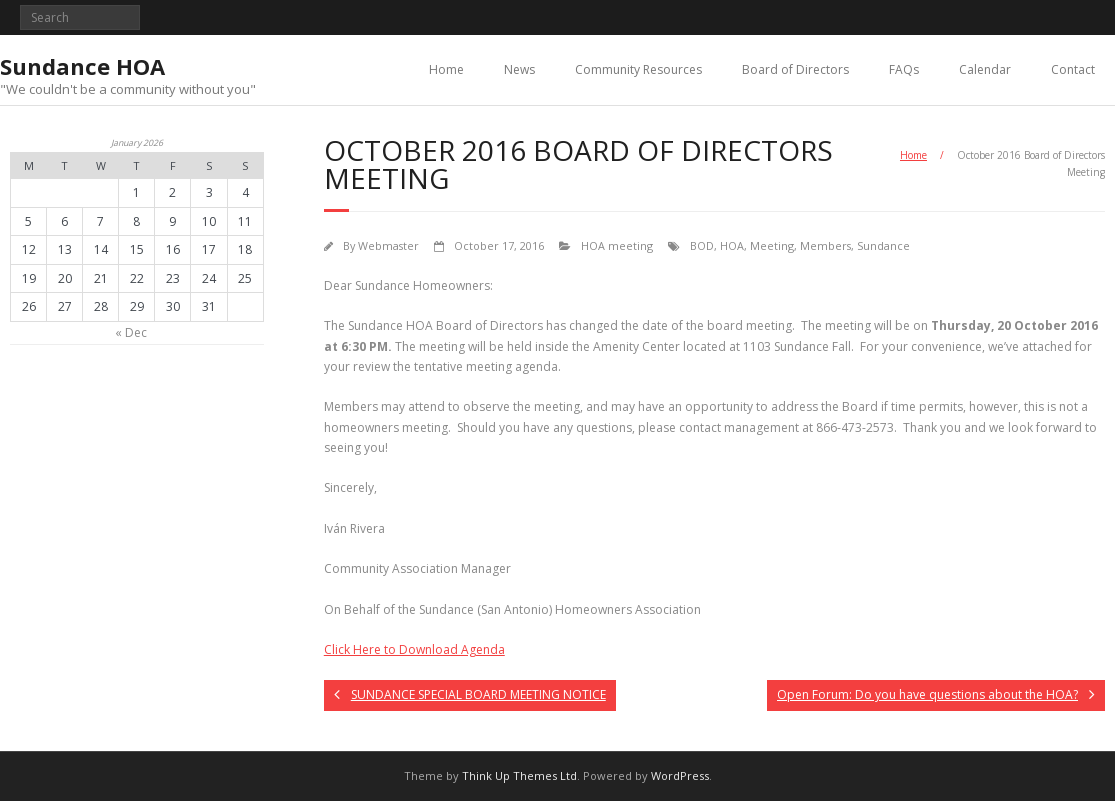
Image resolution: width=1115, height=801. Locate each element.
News (519, 69)
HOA (732, 245)
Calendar (985, 69)
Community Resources (638, 69)
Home (446, 69)
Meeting (772, 245)
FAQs (904, 69)
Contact (1073, 69)
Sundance (883, 245)
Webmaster (388, 245)
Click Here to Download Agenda (414, 649)
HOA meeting (617, 245)
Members (825, 245)
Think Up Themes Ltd (519, 775)
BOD (702, 245)
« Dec (131, 332)
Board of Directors (795, 69)
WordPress (680, 775)
